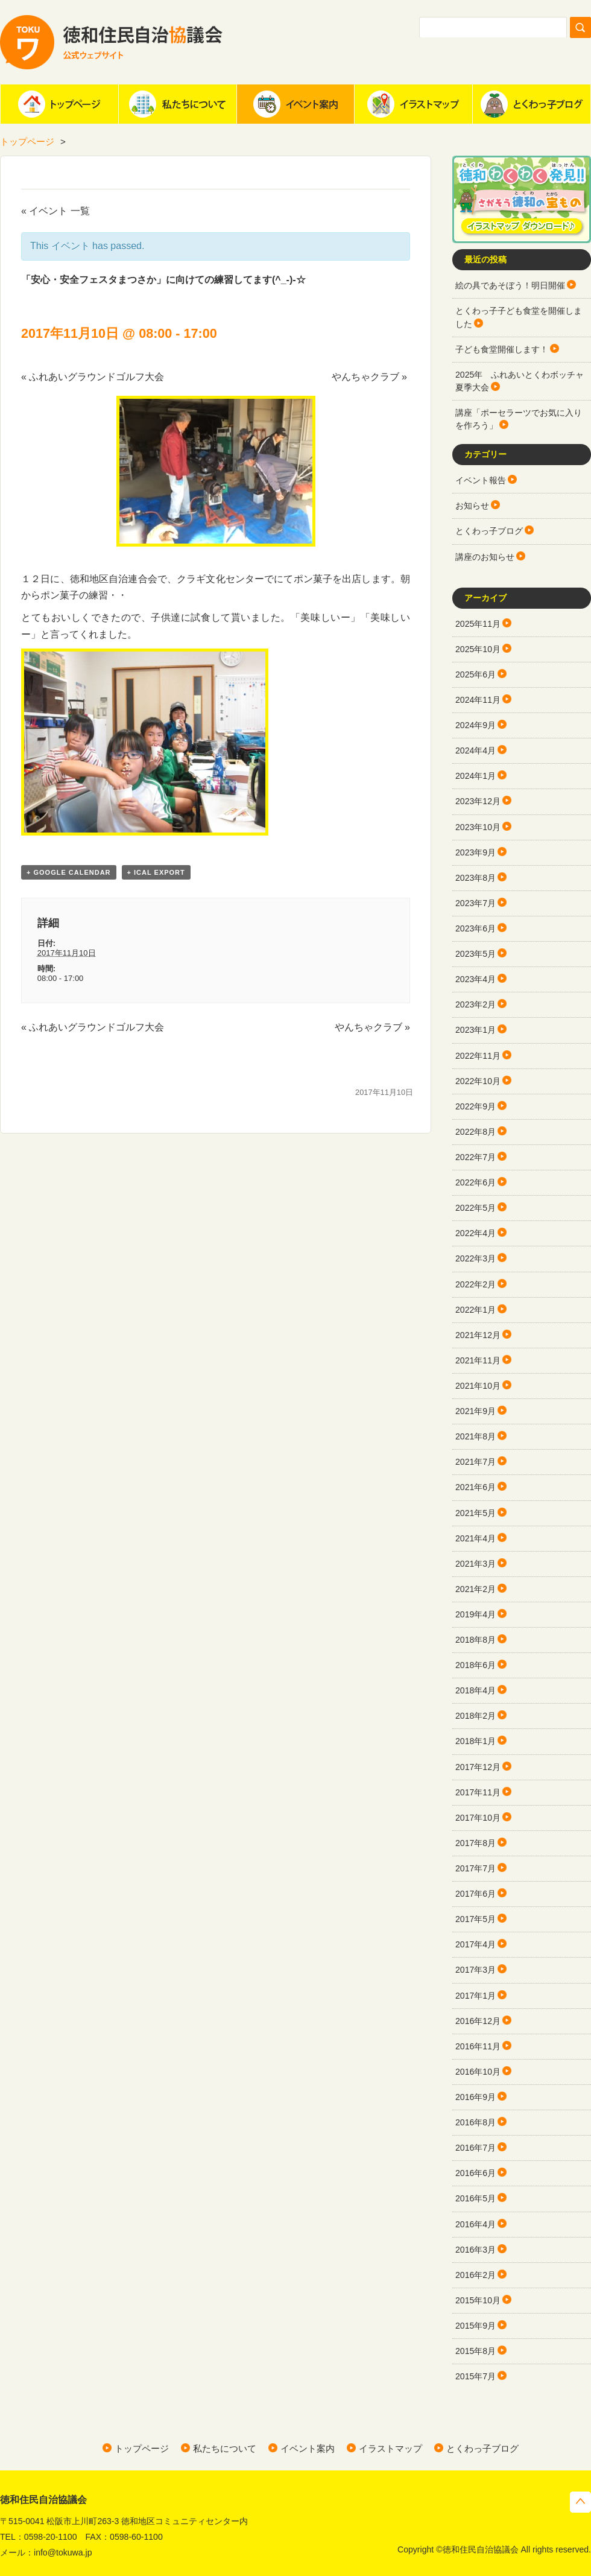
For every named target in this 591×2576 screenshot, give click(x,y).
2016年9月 (475, 2097)
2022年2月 (475, 1284)
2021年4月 (475, 1538)
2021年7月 (475, 1462)
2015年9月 (475, 2325)
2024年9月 (475, 725)
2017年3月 (475, 1970)
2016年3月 (475, 2249)
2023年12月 (478, 801)
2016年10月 (478, 2071)
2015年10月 (478, 2300)
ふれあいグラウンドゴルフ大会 (92, 377)
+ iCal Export (156, 872)
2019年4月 (475, 1614)
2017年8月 (475, 1843)
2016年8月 (475, 2122)
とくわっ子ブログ (531, 104)
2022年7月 (475, 1157)
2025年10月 (478, 649)
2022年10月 (478, 1081)
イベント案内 (295, 104)
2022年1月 (475, 1310)
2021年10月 (478, 1386)
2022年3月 (475, 1258)
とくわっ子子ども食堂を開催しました (518, 317)
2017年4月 (475, 1944)
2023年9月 (475, 852)
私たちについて (177, 104)
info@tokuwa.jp (63, 2552)
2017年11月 (478, 1792)
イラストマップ (413, 104)
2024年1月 (475, 776)
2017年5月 (475, 1919)
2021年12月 (478, 1335)
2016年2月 (475, 2275)
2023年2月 (475, 1004)
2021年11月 (478, 1360)
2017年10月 (478, 1818)
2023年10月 (478, 827)
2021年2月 (475, 1589)
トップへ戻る (580, 2502)
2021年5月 (475, 1513)
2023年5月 (475, 954)
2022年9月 (475, 1106)
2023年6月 (475, 928)
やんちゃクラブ (369, 377)
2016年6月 (475, 2173)
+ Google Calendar (69, 872)
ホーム (59, 104)
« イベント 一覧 (55, 211)
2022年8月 (475, 1132)
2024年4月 (475, 750)
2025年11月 (478, 624)
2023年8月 (475, 878)
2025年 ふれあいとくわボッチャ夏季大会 (519, 381)
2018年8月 (475, 1640)
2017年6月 (475, 1894)
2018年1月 (475, 1741)
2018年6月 (475, 1665)
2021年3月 (475, 1564)
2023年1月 (475, 1030)
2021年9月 (475, 1411)
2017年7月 (475, 1868)
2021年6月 (475, 1487)
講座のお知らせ (484, 557)
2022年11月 (478, 1056)
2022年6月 (475, 1182)
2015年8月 (475, 2351)
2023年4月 (475, 979)
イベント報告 (480, 480)
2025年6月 (475, 674)
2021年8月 (475, 1436)
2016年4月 (475, 2224)
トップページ (27, 141)
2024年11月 (478, 700)
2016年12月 (478, 2021)
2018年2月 (475, 1716)
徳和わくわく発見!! (521, 199)
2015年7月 (475, 2376)
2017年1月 (475, 1995)
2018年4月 (475, 1690)
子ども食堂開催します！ (501, 349)
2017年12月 (478, 1767)
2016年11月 (478, 2046)
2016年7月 (475, 2147)
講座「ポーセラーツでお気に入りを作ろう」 (518, 419)
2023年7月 (475, 903)
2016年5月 (475, 2198)
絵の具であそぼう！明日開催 (510, 285)
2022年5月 (475, 1208)
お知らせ (472, 505)
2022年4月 (475, 1233)
